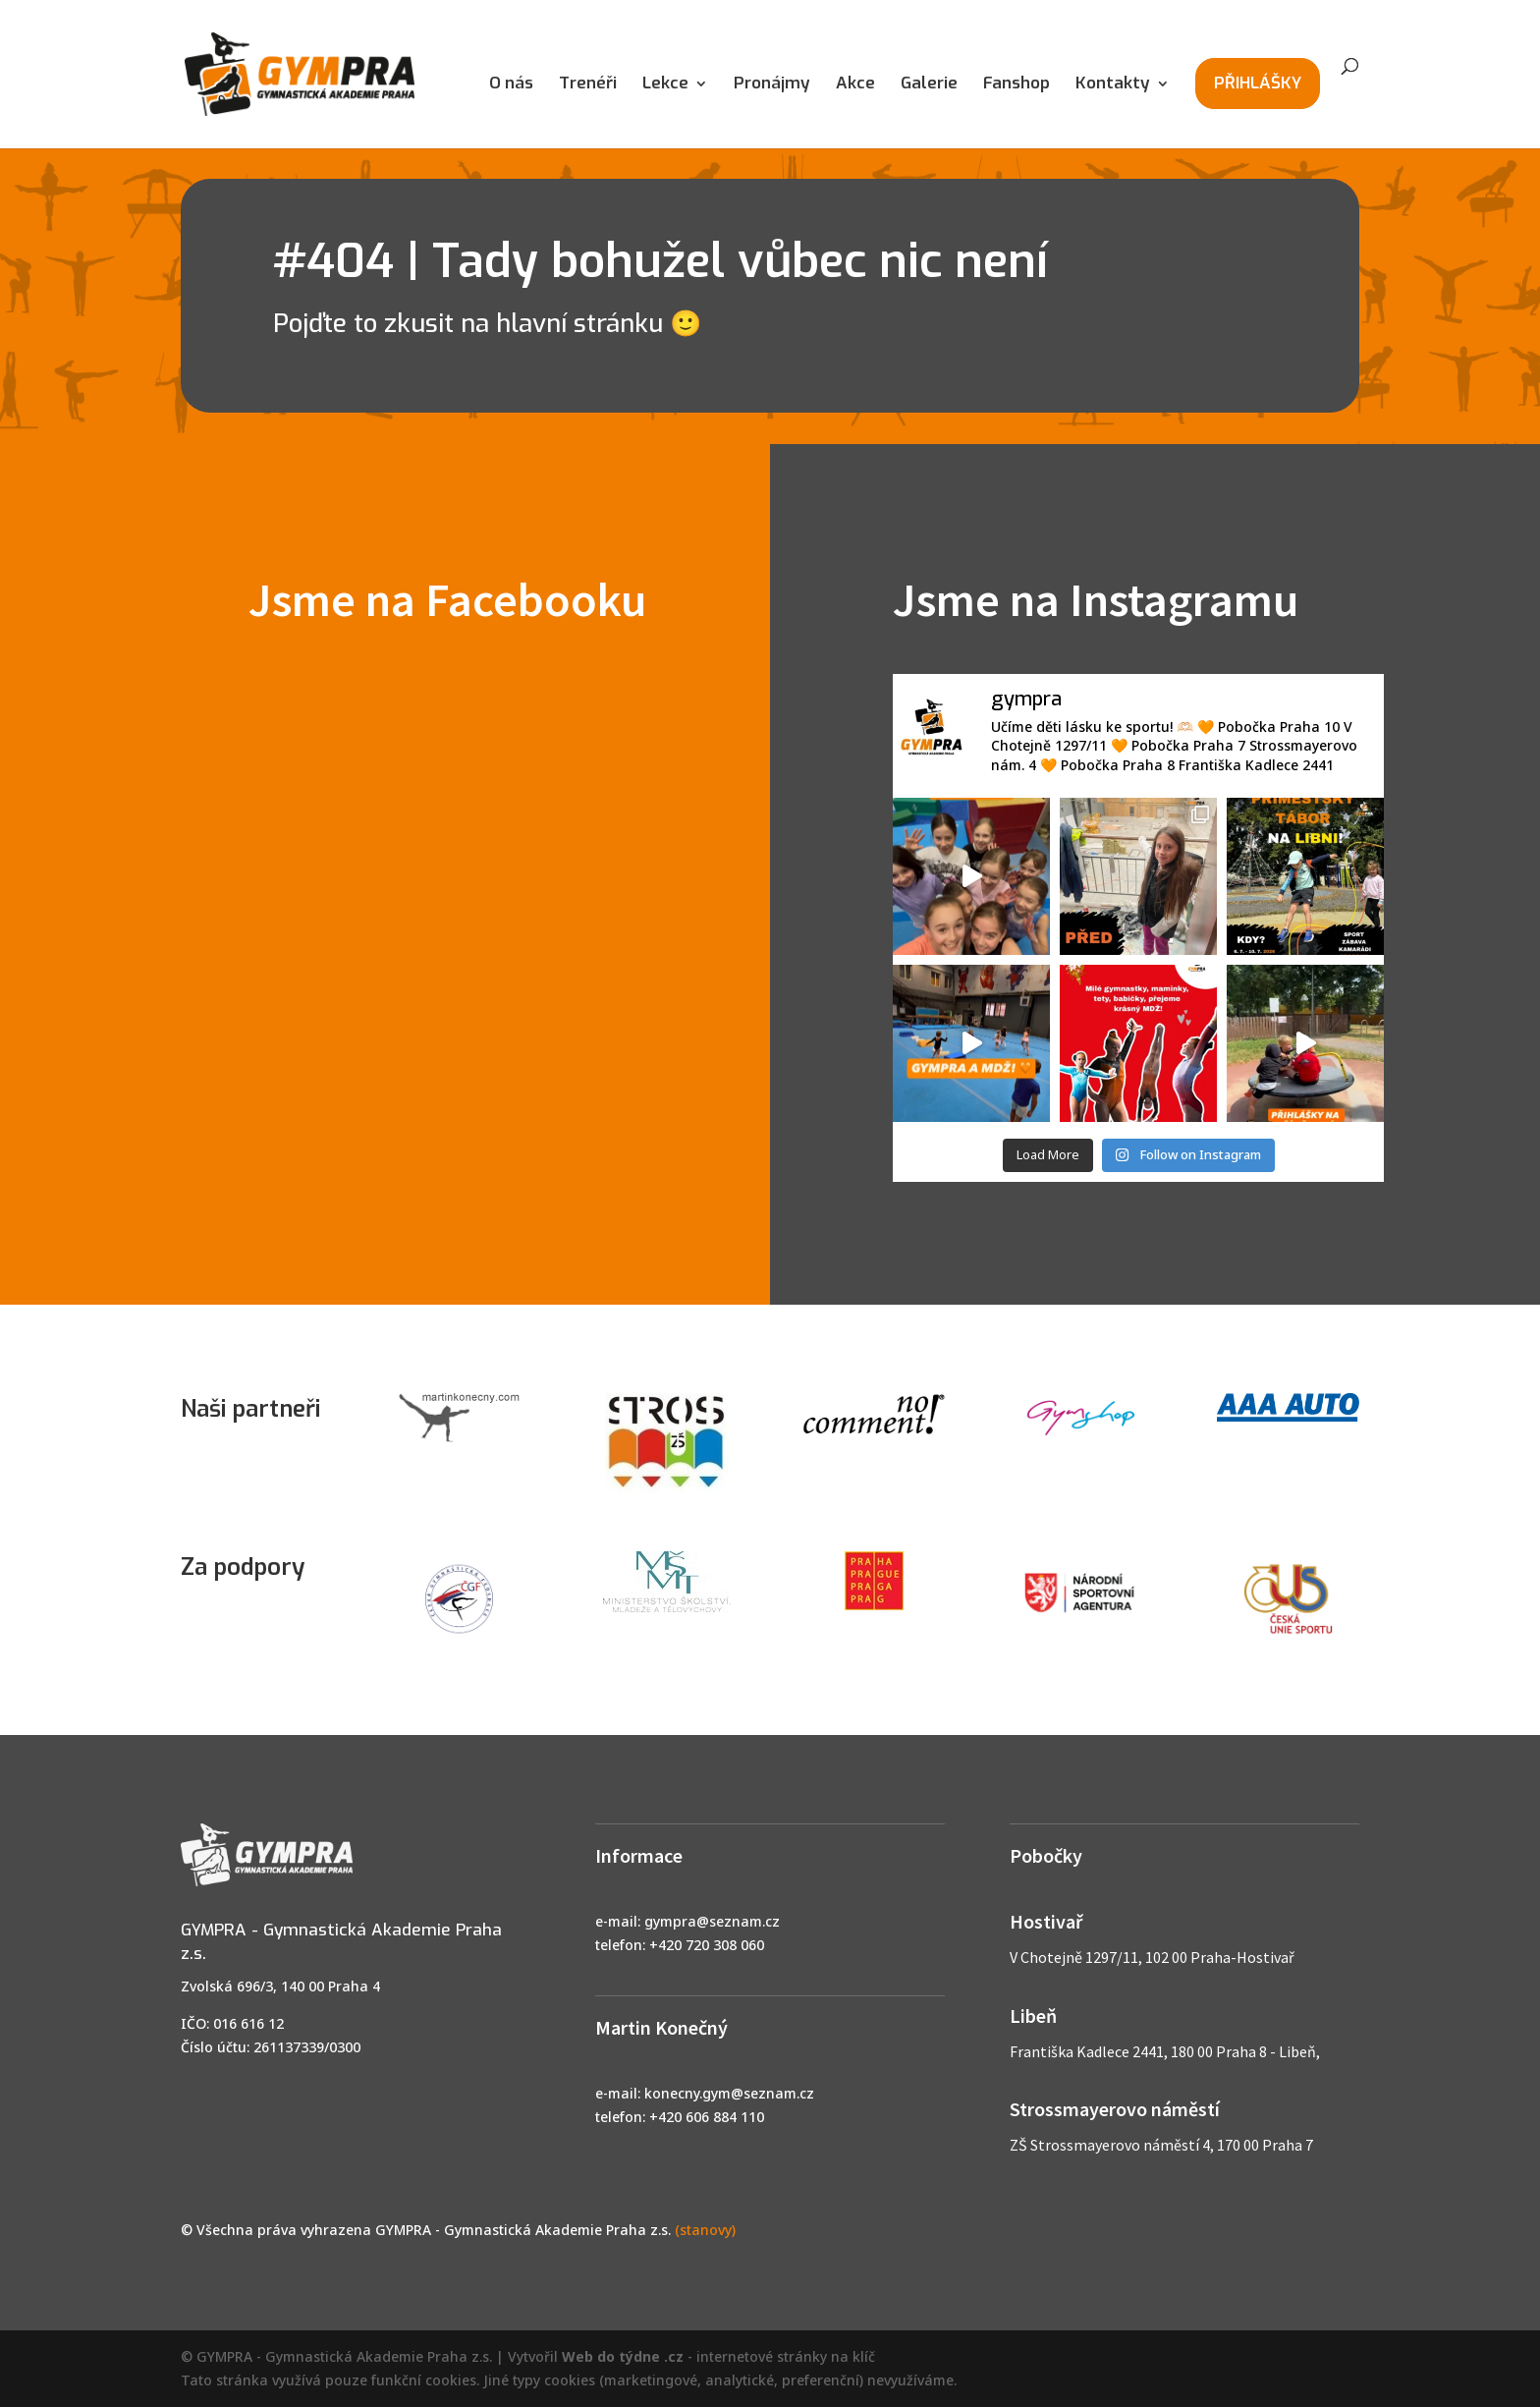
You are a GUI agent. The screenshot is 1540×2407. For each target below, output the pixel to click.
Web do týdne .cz (623, 2356)
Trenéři (588, 85)
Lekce (665, 85)
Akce (855, 85)
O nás (511, 85)
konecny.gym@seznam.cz (729, 2093)
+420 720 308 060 (706, 1944)
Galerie (929, 85)
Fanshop (1016, 85)
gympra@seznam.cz (712, 1921)
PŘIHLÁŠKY (1257, 83)
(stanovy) (705, 2229)
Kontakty (1112, 85)
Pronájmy (772, 85)
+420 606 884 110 (706, 2116)
